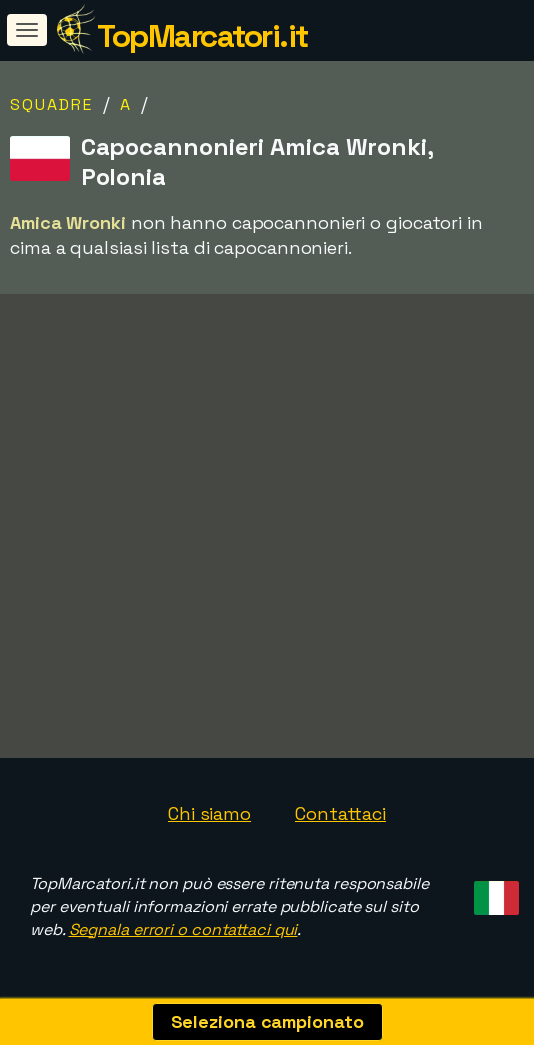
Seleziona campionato (267, 1021)
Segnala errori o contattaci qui (183, 929)
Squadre (51, 104)
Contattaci (340, 813)
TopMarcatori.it (202, 36)
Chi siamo (209, 813)
